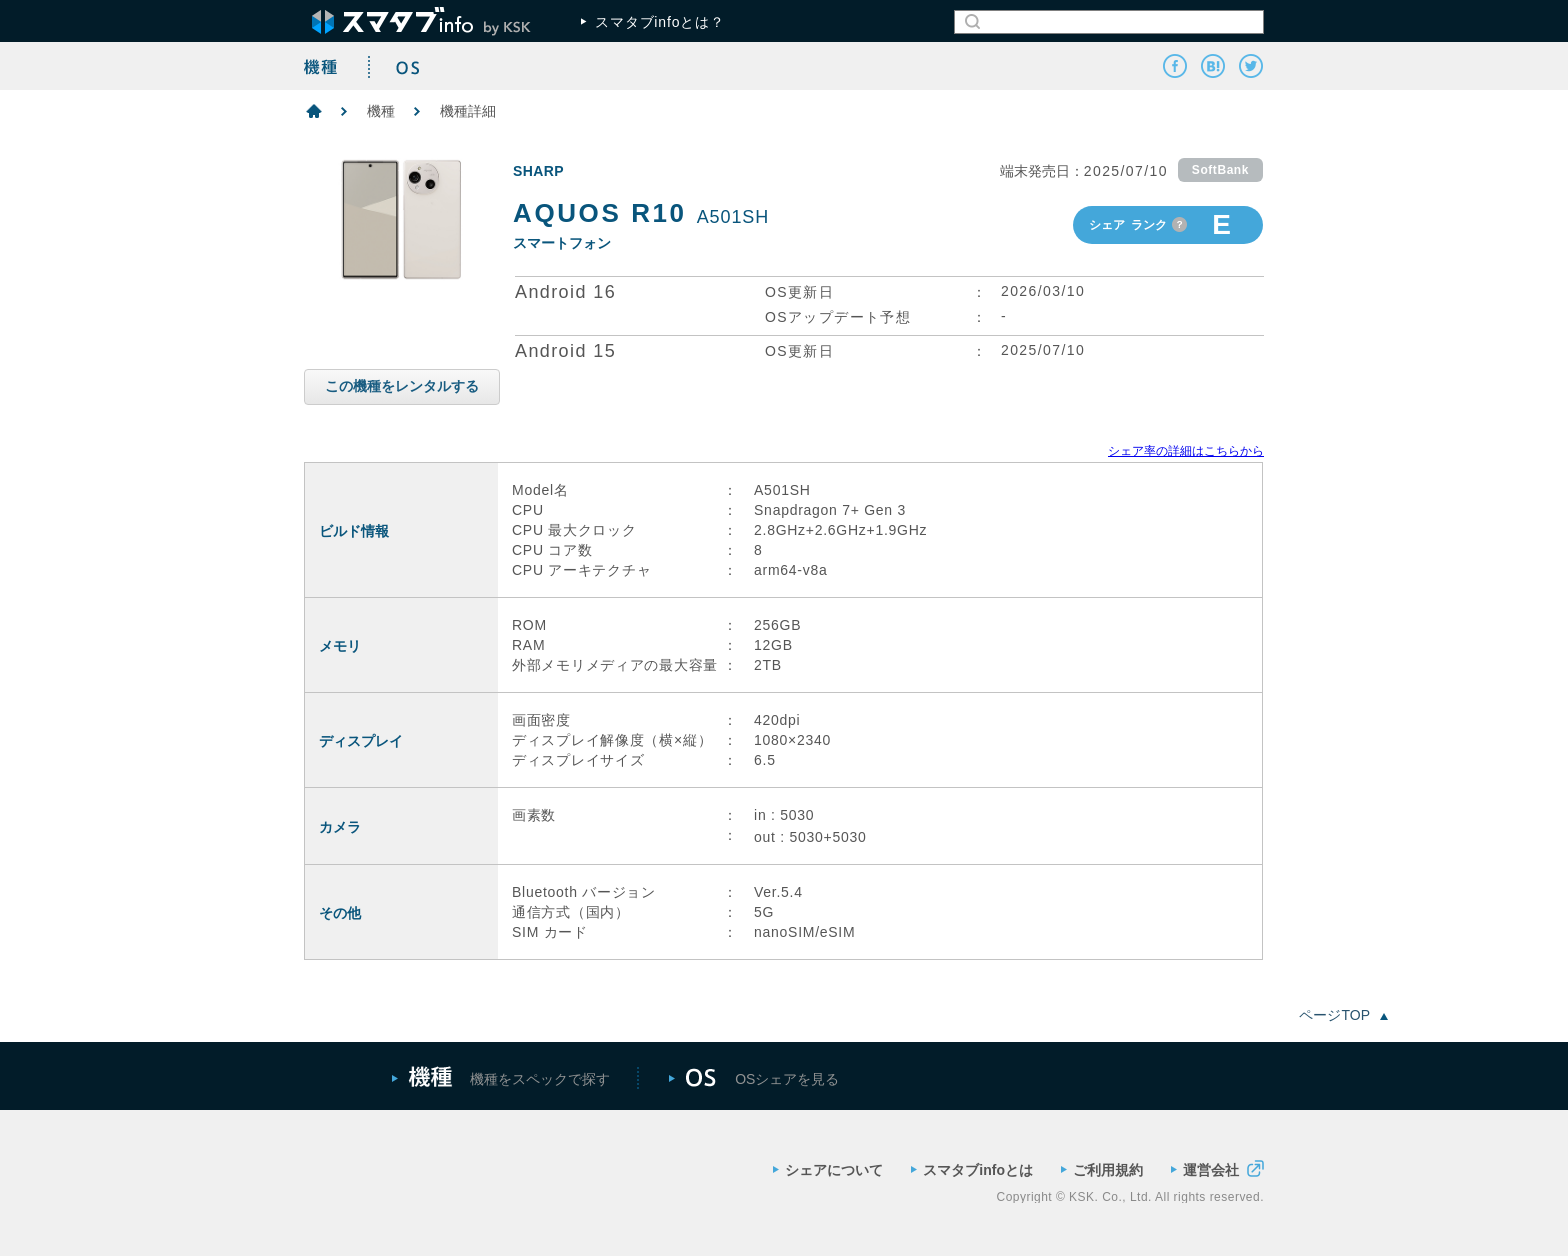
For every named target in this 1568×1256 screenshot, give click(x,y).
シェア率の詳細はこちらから (1186, 451)
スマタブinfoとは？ (653, 22)
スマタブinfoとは (972, 1170)
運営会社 (1217, 1168)
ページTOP (1343, 1015)
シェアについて (828, 1170)
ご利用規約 (1102, 1170)
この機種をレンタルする (402, 386)
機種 (381, 111)
